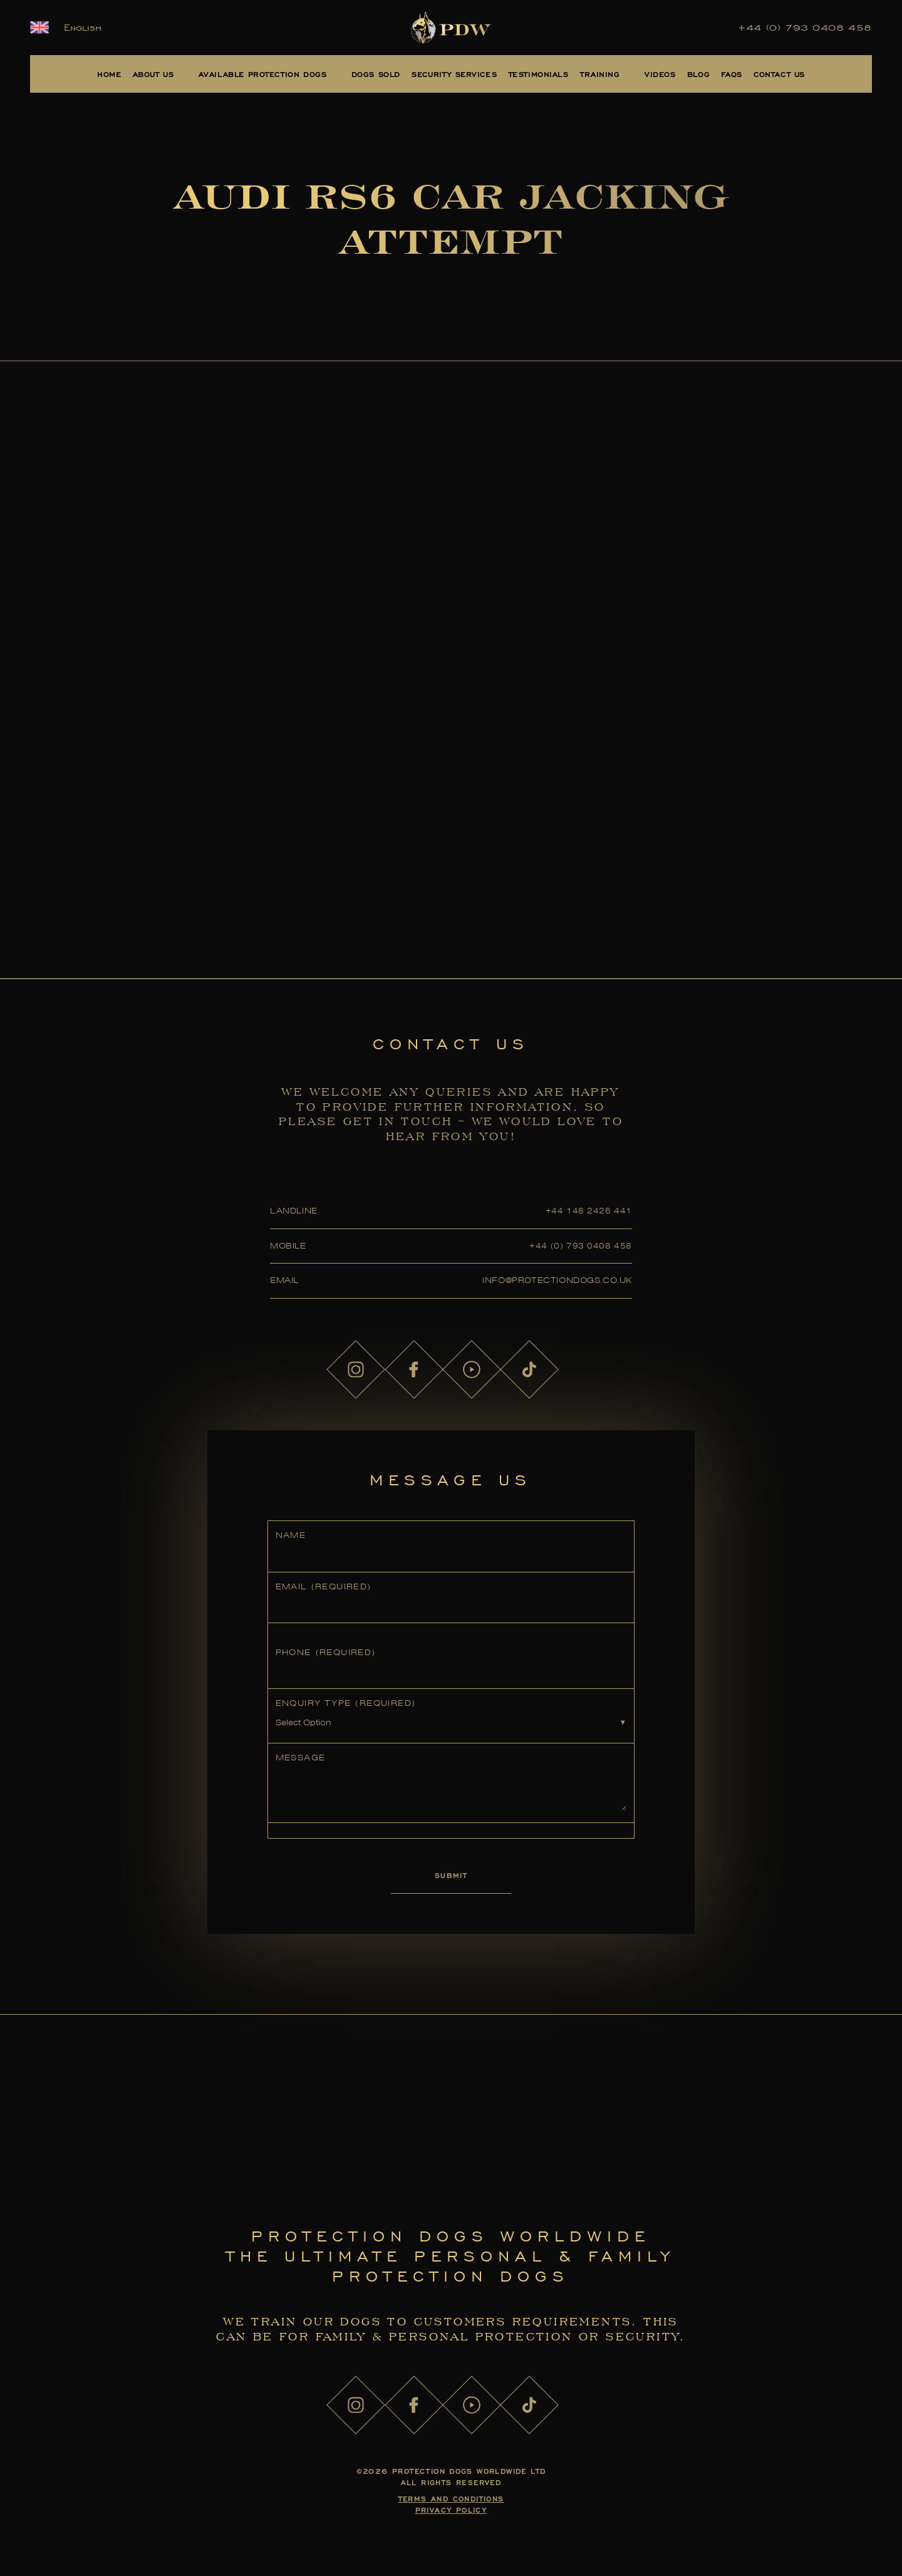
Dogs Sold (375, 74)
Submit (451, 1875)
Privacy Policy (451, 2510)
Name (291, 1535)
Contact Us (779, 74)
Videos (660, 74)
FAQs (731, 74)
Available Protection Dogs (263, 74)
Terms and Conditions (451, 2498)
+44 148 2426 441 (589, 1210)
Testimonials (539, 74)
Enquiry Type (346, 1703)
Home (109, 74)
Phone (326, 1652)
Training (600, 74)
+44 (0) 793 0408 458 (805, 27)
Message (301, 1757)
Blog (698, 74)
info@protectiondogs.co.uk (557, 1280)
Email (323, 1586)
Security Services (454, 74)
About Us (153, 74)
